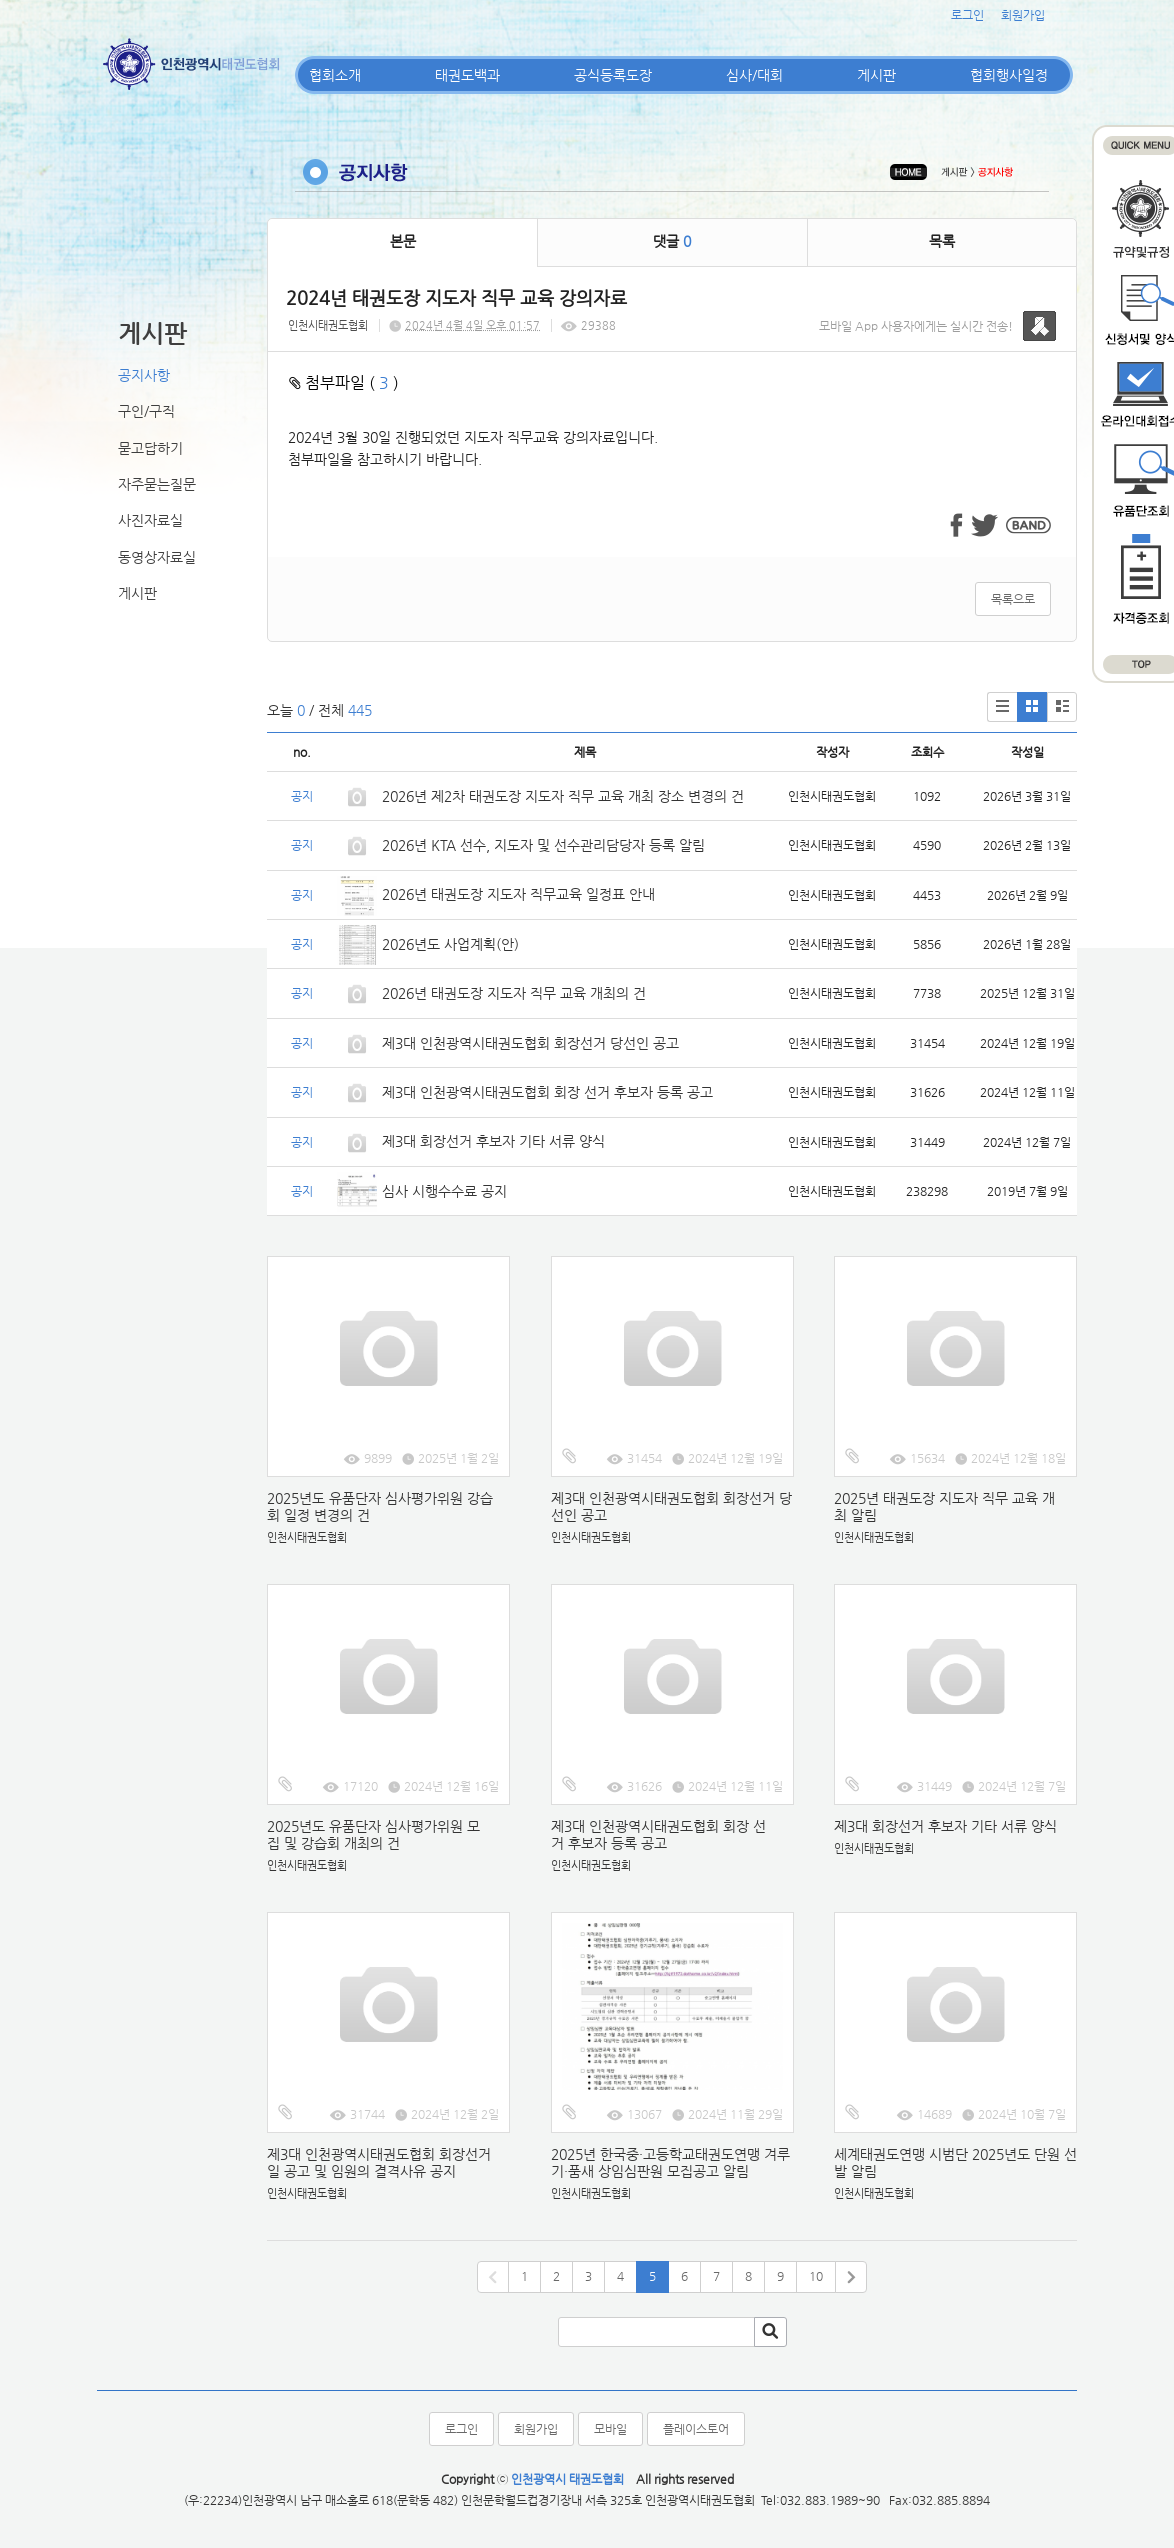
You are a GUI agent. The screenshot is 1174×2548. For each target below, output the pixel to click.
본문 (403, 241)
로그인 (967, 15)
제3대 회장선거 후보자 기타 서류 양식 (493, 1141)
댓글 (672, 241)
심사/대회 (754, 75)
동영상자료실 (157, 557)
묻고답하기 (150, 448)
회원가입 (1023, 15)
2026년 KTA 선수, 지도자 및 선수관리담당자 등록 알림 (543, 845)
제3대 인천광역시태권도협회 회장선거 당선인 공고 (530, 1043)
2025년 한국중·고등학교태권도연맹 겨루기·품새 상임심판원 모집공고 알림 (670, 2162)
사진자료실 (150, 520)
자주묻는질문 (157, 484)
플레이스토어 (696, 2429)
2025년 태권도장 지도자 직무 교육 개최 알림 (944, 1506)
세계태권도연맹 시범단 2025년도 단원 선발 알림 (955, 2162)
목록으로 (1013, 599)
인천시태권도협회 (328, 325)
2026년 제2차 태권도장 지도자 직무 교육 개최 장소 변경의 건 (565, 796)
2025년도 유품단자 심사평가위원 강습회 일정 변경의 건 (380, 1506)
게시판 (876, 75)
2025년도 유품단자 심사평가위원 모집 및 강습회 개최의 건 (373, 1834)
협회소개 (335, 75)
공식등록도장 (613, 75)
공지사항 (144, 375)
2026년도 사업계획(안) (450, 944)
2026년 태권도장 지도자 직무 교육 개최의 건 (514, 993)
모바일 (610, 2429)
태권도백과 (467, 75)
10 (816, 2276)
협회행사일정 (1009, 75)
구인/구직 (146, 411)
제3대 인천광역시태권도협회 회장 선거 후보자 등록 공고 (547, 1092)
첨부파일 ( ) (344, 382)
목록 (942, 241)
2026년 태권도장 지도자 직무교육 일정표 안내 (518, 894)
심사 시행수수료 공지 (444, 1191)
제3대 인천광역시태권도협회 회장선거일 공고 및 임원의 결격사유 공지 (379, 2162)
